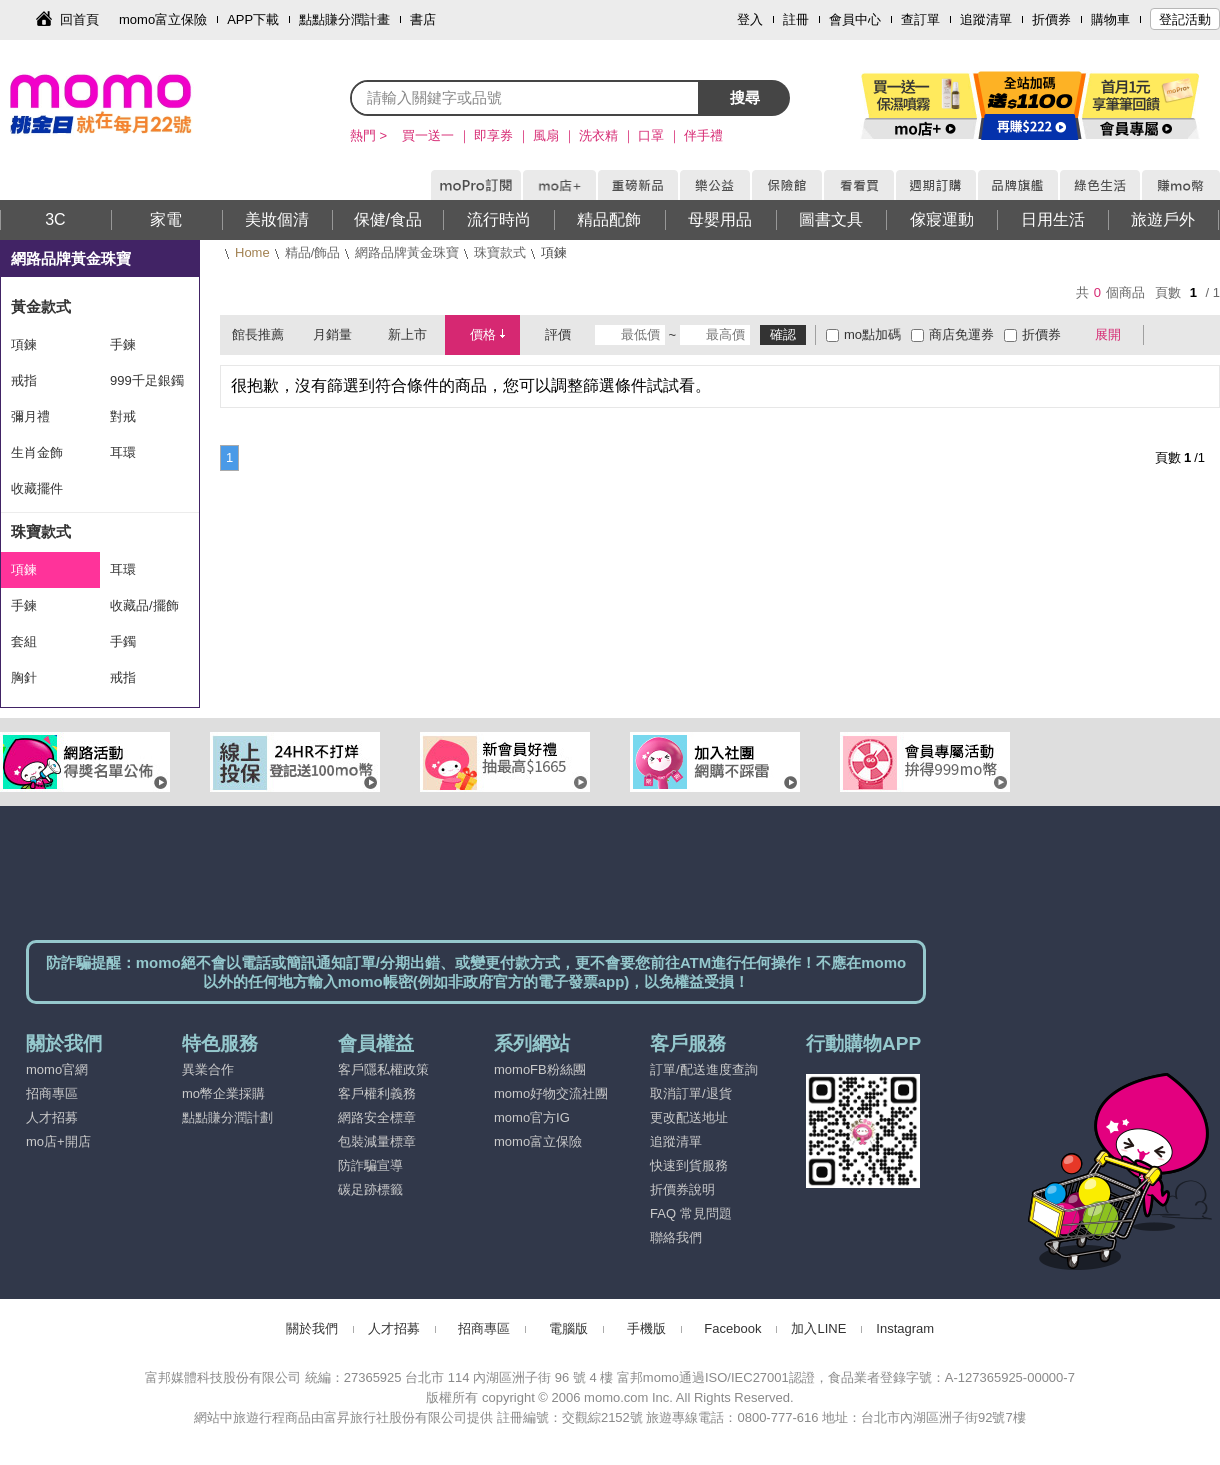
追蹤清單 (986, 19)
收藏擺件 (37, 488)
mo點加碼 (872, 334)
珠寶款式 (500, 252)
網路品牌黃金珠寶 (407, 252)
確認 (783, 334)
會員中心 (855, 19)
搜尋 (745, 97)
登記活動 (1185, 19)
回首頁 (79, 19)
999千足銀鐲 (147, 380)
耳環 (123, 452)
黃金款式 (41, 306)
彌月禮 (30, 416)
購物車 (1110, 19)
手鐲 (123, 641)
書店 (423, 19)
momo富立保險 (163, 19)
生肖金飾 (37, 452)
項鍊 (24, 344)
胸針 (24, 677)
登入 (750, 19)
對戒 (123, 416)
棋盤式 (1169, 335)
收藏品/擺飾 (144, 605)
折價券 (1051, 19)
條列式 (1198, 335)
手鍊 (123, 344)
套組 (24, 641)
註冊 (796, 19)
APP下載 (253, 19)
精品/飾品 (313, 252)
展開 (1108, 334)
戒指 (24, 380)
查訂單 (920, 19)
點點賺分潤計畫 (344, 19)
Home (252, 252)
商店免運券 (961, 334)
